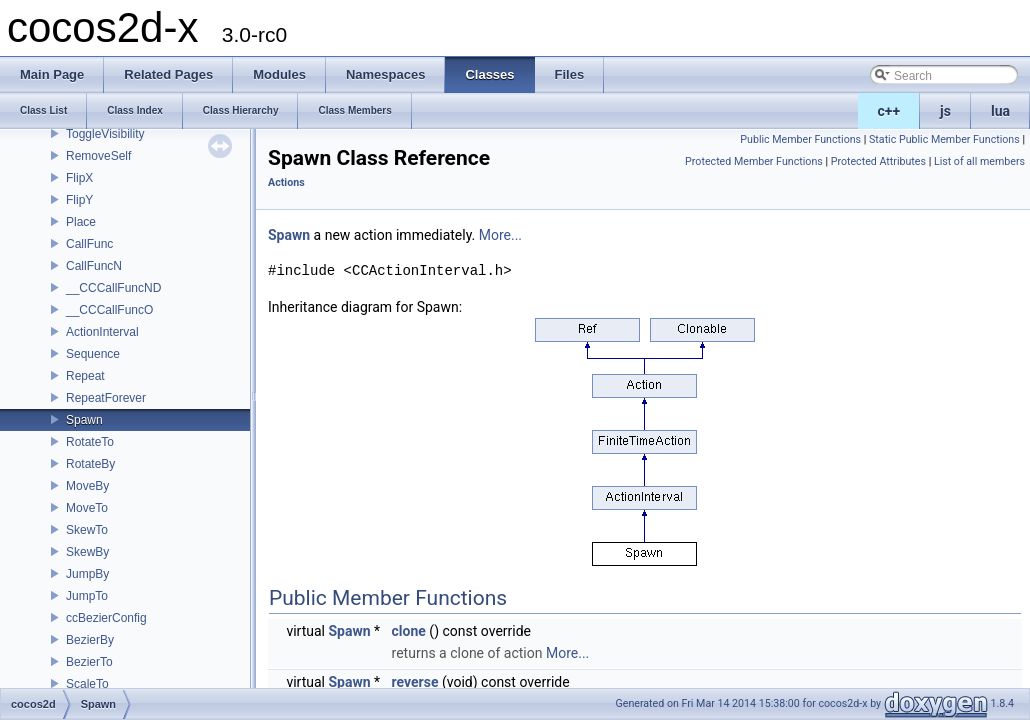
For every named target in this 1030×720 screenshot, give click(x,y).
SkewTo (87, 530)
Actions (286, 182)
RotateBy (90, 464)
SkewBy (87, 552)
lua (1000, 111)
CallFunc (89, 244)
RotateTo (90, 442)
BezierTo (89, 662)
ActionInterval (102, 332)
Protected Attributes (878, 161)
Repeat (85, 376)
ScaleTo (87, 684)
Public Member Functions (800, 139)
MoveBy (87, 486)
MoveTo (87, 508)
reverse (415, 682)
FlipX (79, 178)
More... (500, 235)
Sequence (93, 354)
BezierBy (90, 640)
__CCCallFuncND (113, 288)
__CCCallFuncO (109, 310)
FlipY (79, 200)
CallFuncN (94, 266)
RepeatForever (106, 398)
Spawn (84, 420)
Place (81, 222)
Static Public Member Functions (944, 139)
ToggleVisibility (105, 134)
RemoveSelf (98, 156)
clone (409, 631)
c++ (889, 111)
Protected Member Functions (754, 161)
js (945, 111)
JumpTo (87, 596)
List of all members (979, 161)
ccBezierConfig (106, 618)
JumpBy (87, 574)
